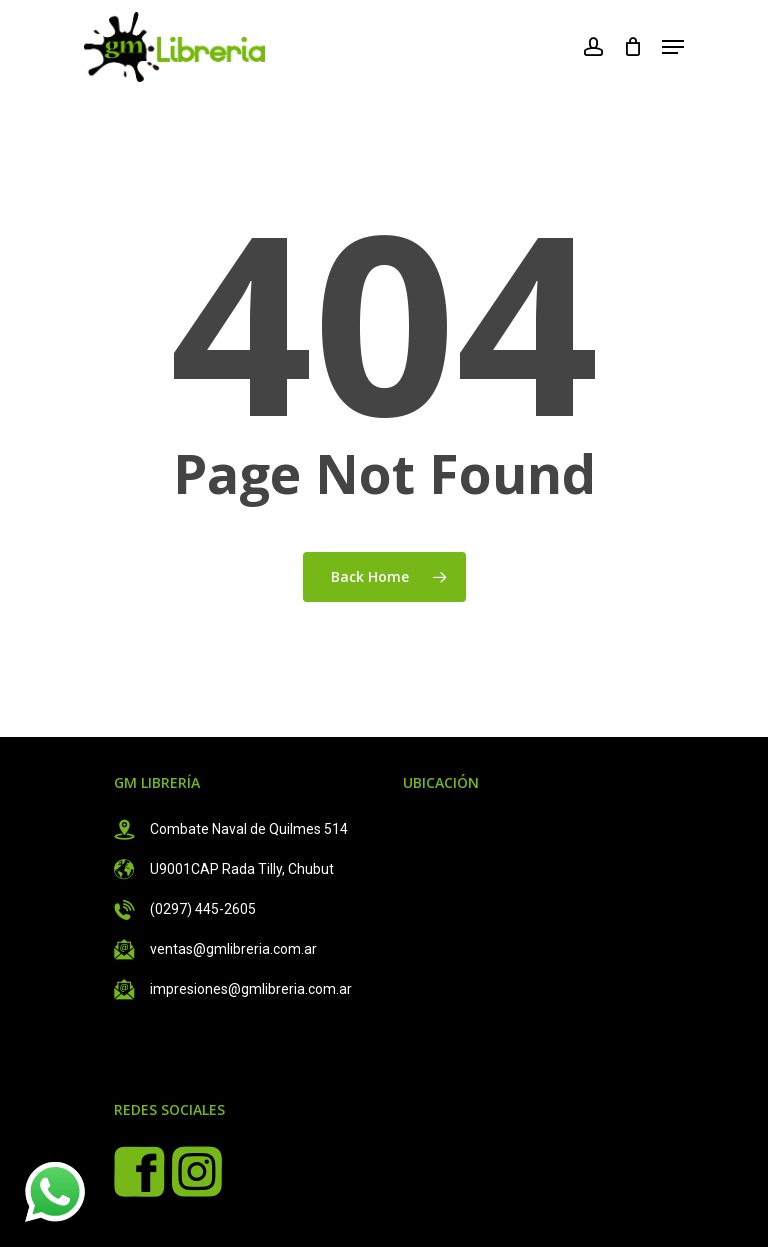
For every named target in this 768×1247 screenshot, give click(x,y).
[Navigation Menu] (673, 47)
